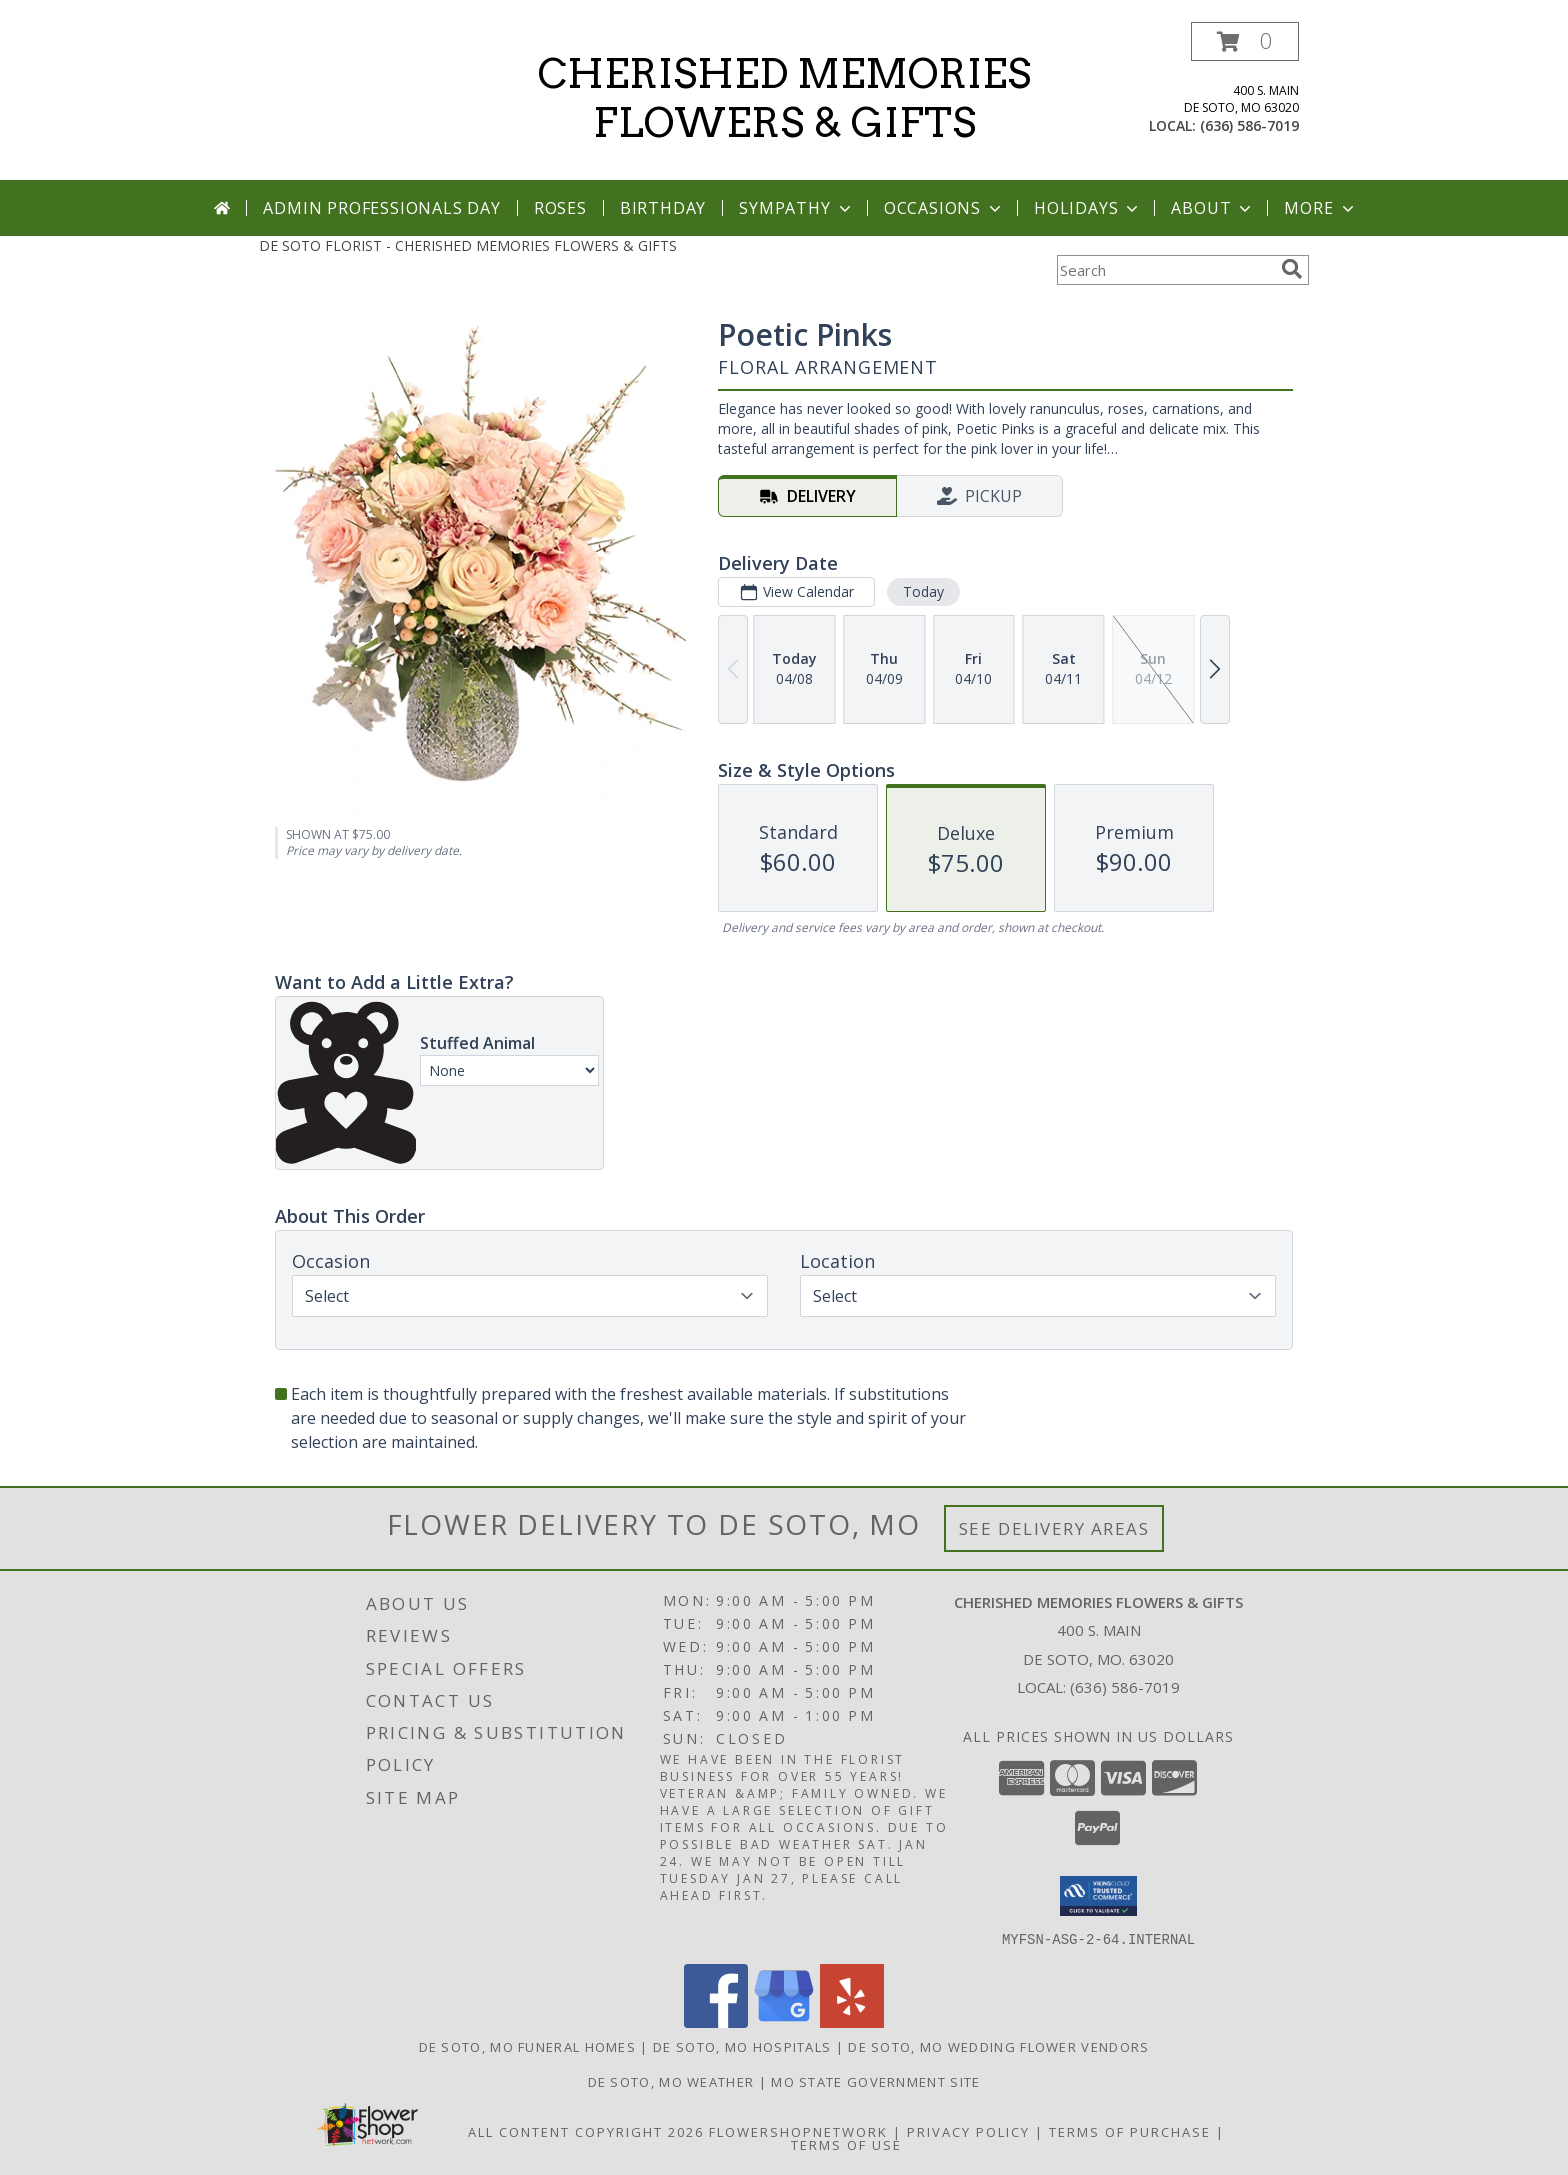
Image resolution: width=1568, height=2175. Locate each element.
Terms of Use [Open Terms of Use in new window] (846, 2144)
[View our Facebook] (716, 2021)
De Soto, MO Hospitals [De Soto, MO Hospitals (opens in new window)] (742, 2046)
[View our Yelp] (852, 2021)
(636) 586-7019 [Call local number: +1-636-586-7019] (1249, 125)
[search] (1292, 269)
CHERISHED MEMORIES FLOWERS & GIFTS (784, 98)
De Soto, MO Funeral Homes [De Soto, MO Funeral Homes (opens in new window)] (528, 2046)
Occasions (944, 208)
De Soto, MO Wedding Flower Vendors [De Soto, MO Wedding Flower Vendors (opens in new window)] (998, 2046)
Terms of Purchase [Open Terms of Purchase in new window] (1130, 2131)
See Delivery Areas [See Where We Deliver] (1054, 1528)
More (1320, 208)
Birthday (663, 208)
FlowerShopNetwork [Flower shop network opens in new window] (798, 2131)
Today (923, 591)
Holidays (1088, 208)
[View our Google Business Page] (784, 2021)
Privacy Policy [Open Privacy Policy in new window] (968, 2131)
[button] (1245, 41)
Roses (560, 208)
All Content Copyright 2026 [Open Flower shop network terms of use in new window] (586, 2131)
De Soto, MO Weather (671, 2081)
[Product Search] (1165, 270)
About (1213, 208)
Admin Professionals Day (381, 208)
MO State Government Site (875, 2081)
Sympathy (796, 208)
